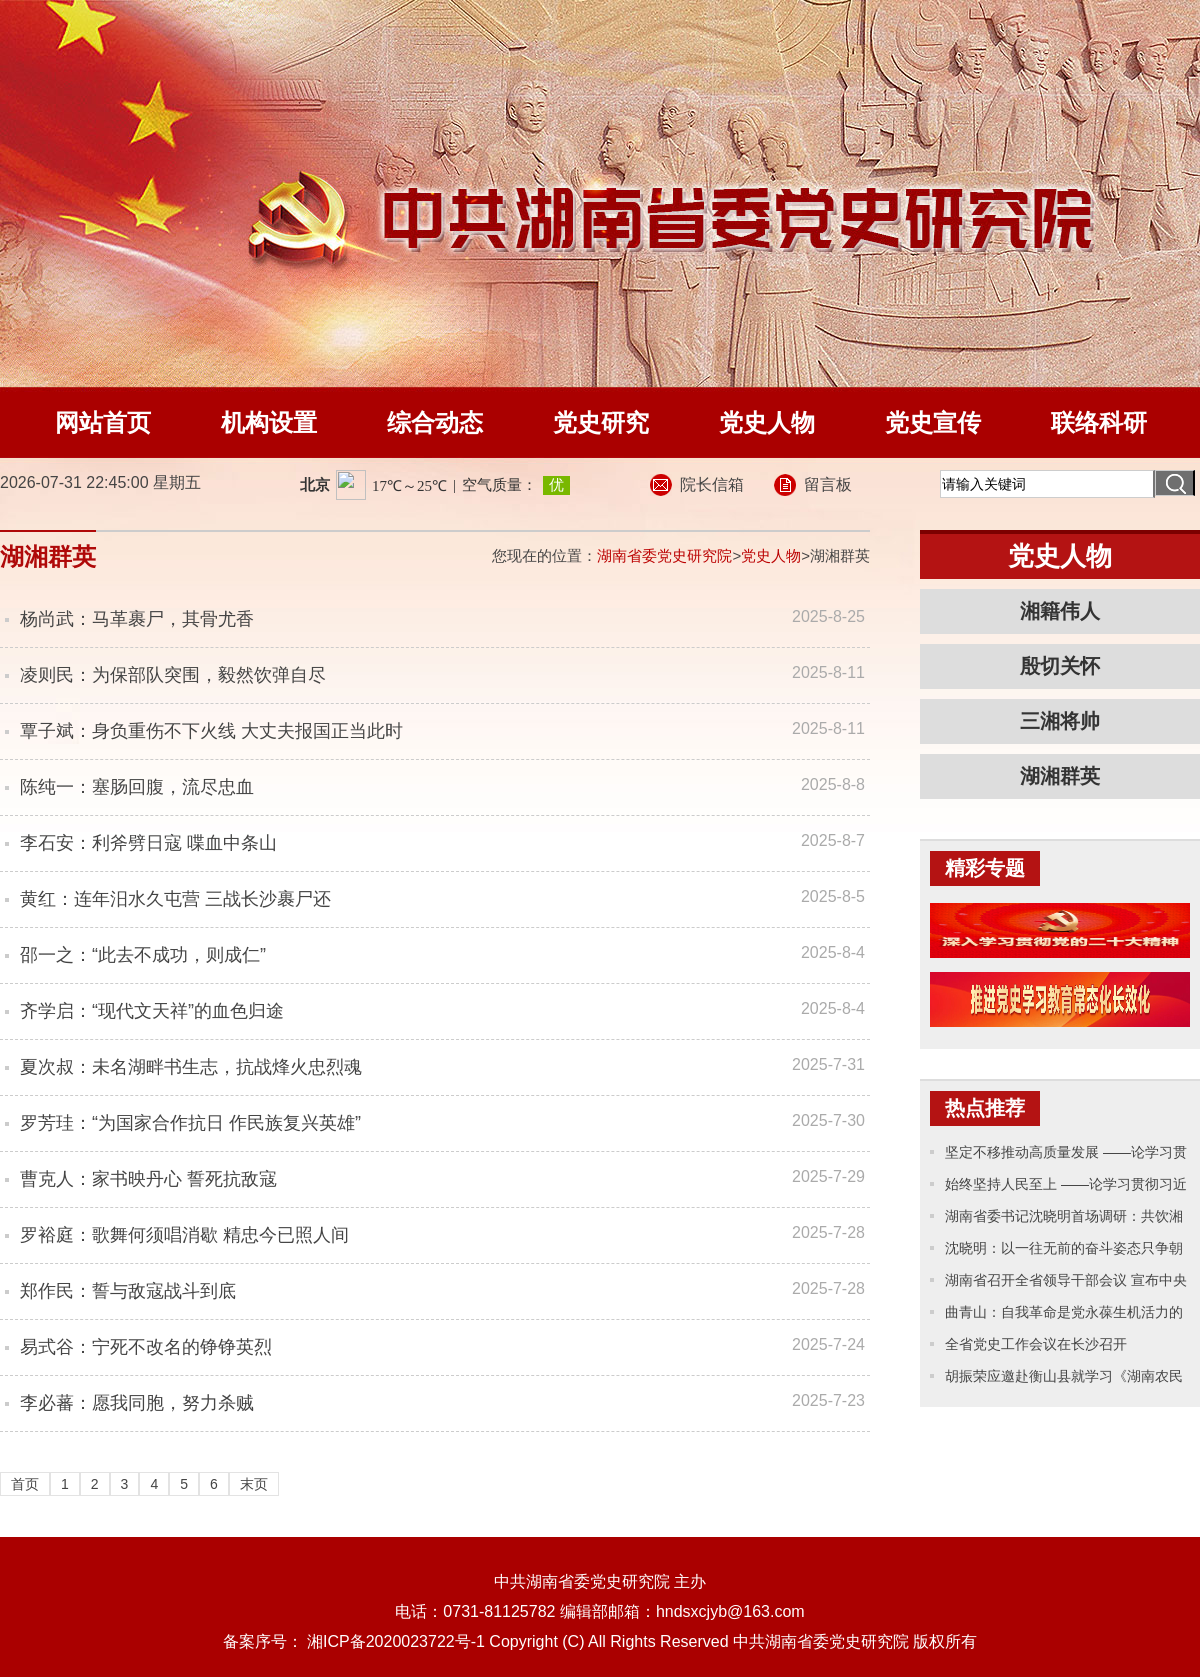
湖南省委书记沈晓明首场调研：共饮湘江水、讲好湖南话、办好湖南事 (1064, 1220)
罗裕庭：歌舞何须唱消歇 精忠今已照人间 (184, 1235)
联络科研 (1099, 422)
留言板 (828, 484)
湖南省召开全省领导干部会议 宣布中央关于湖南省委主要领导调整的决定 (1066, 1284)
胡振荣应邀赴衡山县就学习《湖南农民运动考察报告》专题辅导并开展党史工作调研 (1064, 1380)
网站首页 (103, 422)
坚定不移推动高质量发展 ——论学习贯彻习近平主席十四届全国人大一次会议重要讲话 (1066, 1156)
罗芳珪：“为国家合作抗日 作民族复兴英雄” (190, 1123)
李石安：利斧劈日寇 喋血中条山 (148, 843)
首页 (25, 1484)
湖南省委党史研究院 (664, 555)
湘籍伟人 (1060, 611)
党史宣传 (933, 422)
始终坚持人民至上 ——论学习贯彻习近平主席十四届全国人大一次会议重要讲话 (1066, 1188)
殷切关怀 (1060, 666)
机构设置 (269, 422)
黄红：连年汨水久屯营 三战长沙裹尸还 (175, 899)
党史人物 (767, 422)
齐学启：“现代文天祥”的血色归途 (152, 1011)
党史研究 (601, 422)
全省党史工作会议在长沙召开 (1036, 1344)
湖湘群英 (1060, 776)
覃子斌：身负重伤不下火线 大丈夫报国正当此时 (211, 731)
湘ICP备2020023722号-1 (396, 1641)
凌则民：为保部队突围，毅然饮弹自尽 (173, 675)
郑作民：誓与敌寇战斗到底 (128, 1291)
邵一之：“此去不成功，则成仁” (143, 955)
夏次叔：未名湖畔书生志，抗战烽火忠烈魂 (191, 1067)
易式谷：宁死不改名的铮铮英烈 (146, 1347)
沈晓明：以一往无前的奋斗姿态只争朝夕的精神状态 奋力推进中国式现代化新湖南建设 (1066, 1252)
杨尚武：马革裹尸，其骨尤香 (137, 619)
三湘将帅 (1060, 721)
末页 (254, 1484)
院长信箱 (712, 484)
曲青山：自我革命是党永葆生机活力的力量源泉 (1064, 1316)
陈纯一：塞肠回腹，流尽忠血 (137, 787)
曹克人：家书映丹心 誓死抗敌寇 (148, 1179)
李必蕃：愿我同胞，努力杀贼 (137, 1403)
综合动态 (435, 422)
